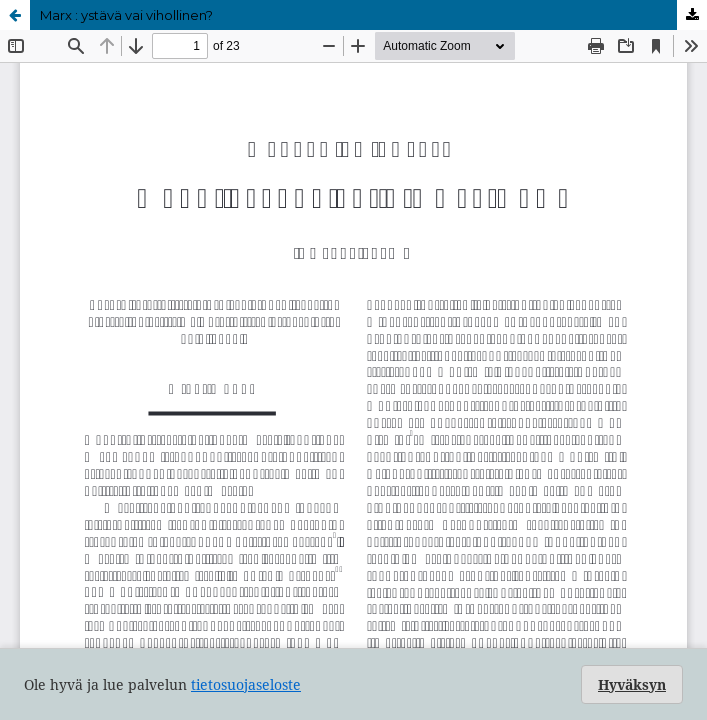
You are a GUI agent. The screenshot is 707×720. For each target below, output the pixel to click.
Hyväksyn (632, 684)
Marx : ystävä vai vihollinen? (126, 15)
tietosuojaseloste (246, 684)
